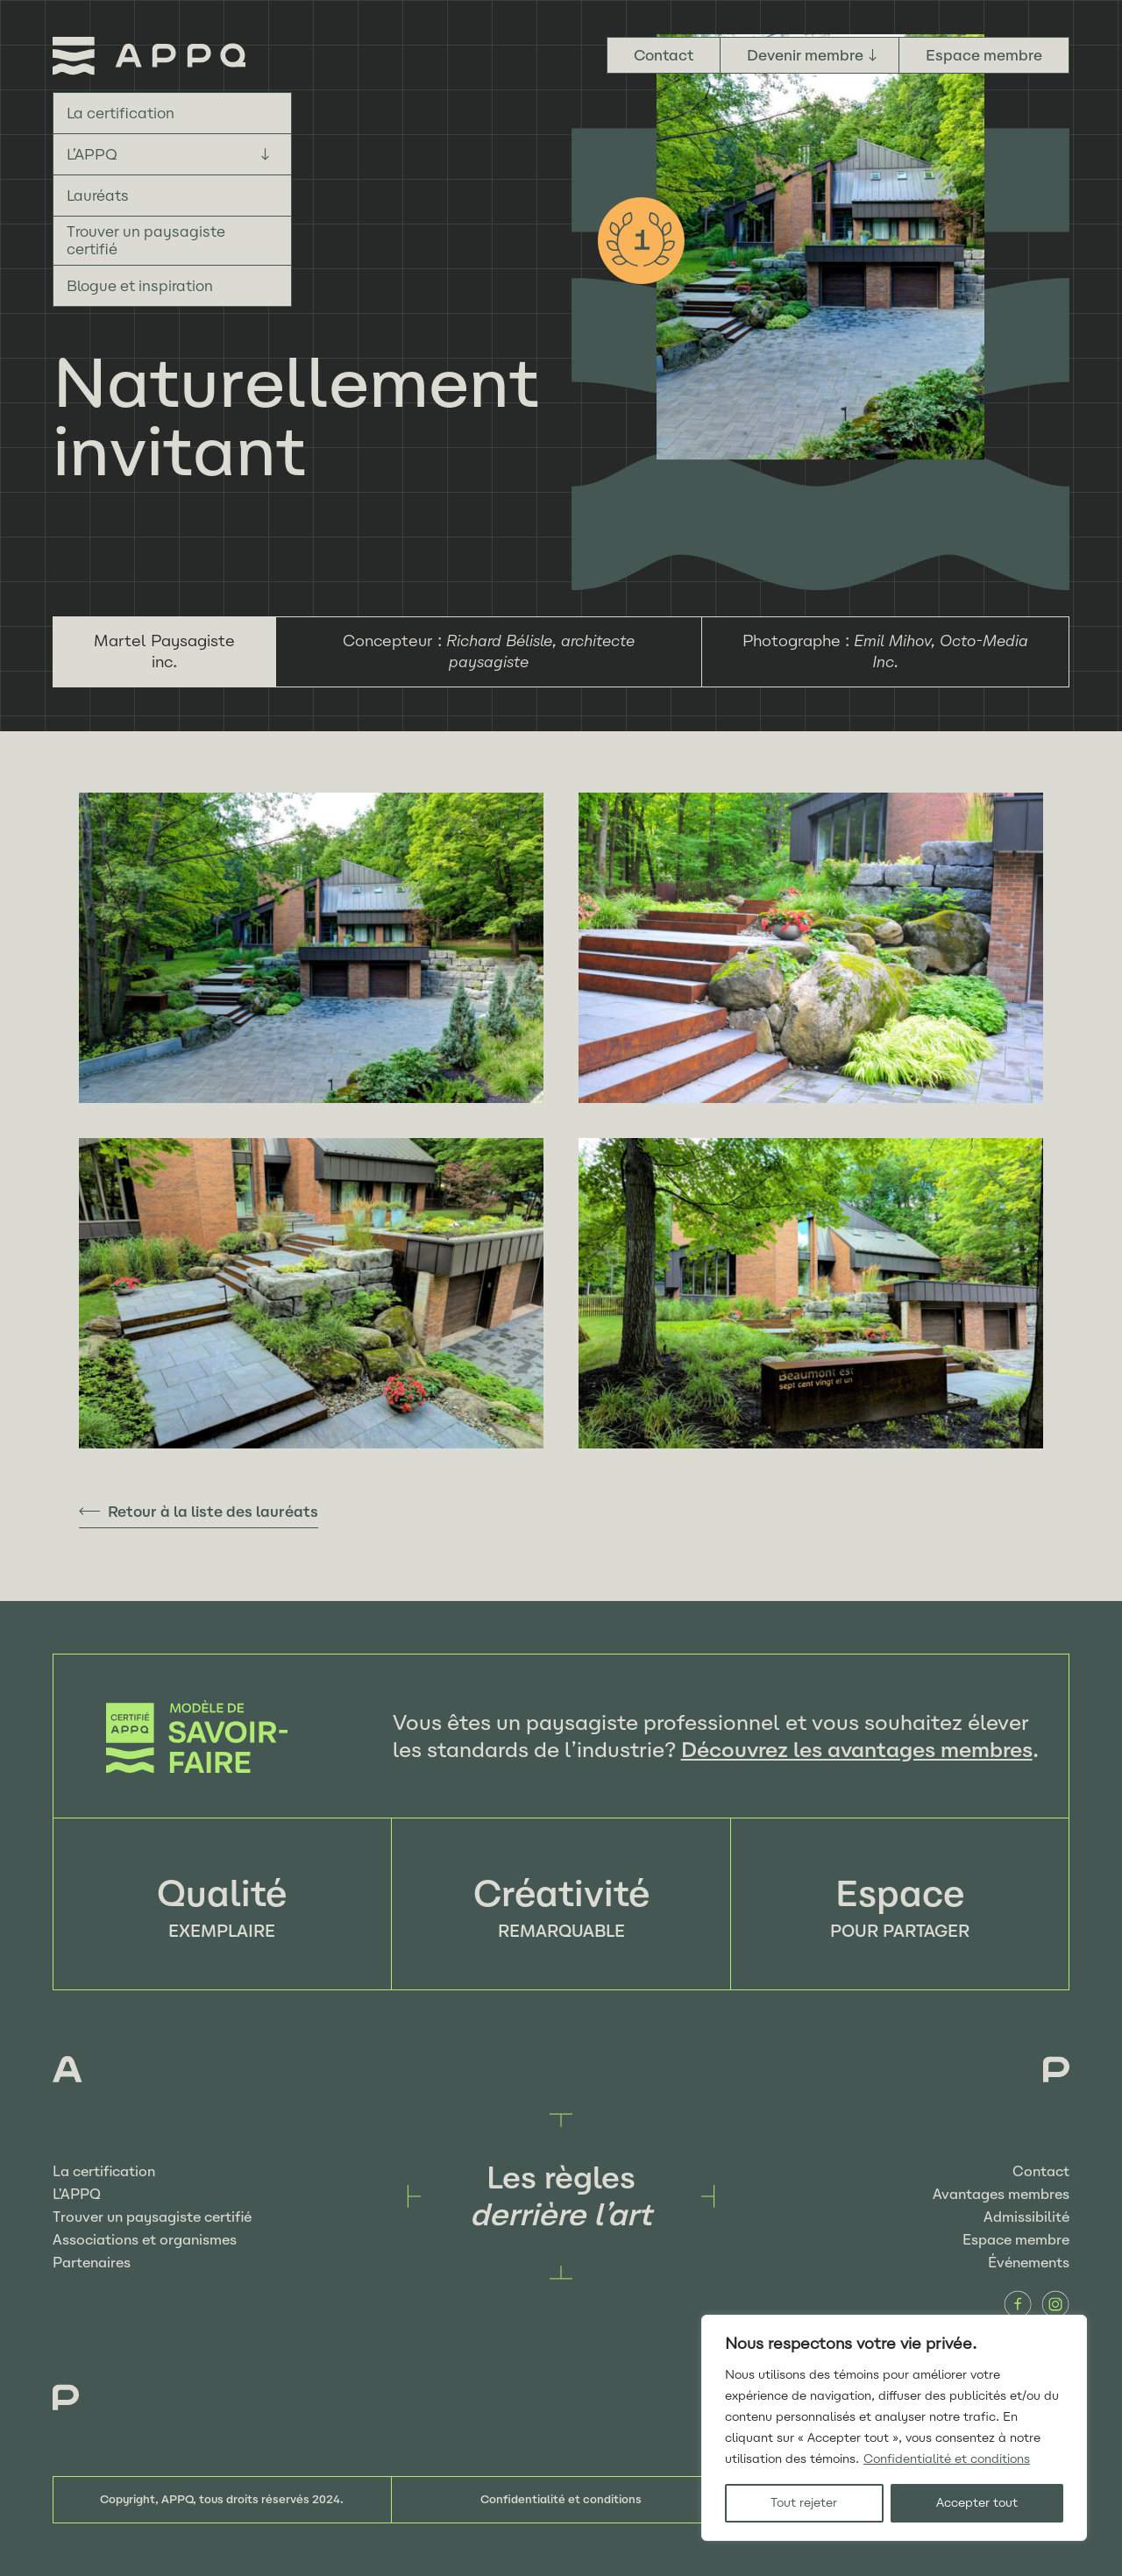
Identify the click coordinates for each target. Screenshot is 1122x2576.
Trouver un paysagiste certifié (146, 240)
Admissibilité (1026, 2217)
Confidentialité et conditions (946, 2458)
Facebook (1018, 2304)
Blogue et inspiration (140, 286)
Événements (1028, 2262)
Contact (663, 55)
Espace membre (984, 55)
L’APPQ (92, 154)
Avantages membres (1001, 2194)
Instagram (1055, 2304)
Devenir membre (805, 55)
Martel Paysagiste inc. (164, 651)
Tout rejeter (803, 2502)
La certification (120, 113)
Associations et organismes (145, 2239)
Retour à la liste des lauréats (213, 1511)
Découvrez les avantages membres (857, 1749)
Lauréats (98, 195)
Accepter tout (977, 2502)
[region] (894, 2428)
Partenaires (92, 2262)
